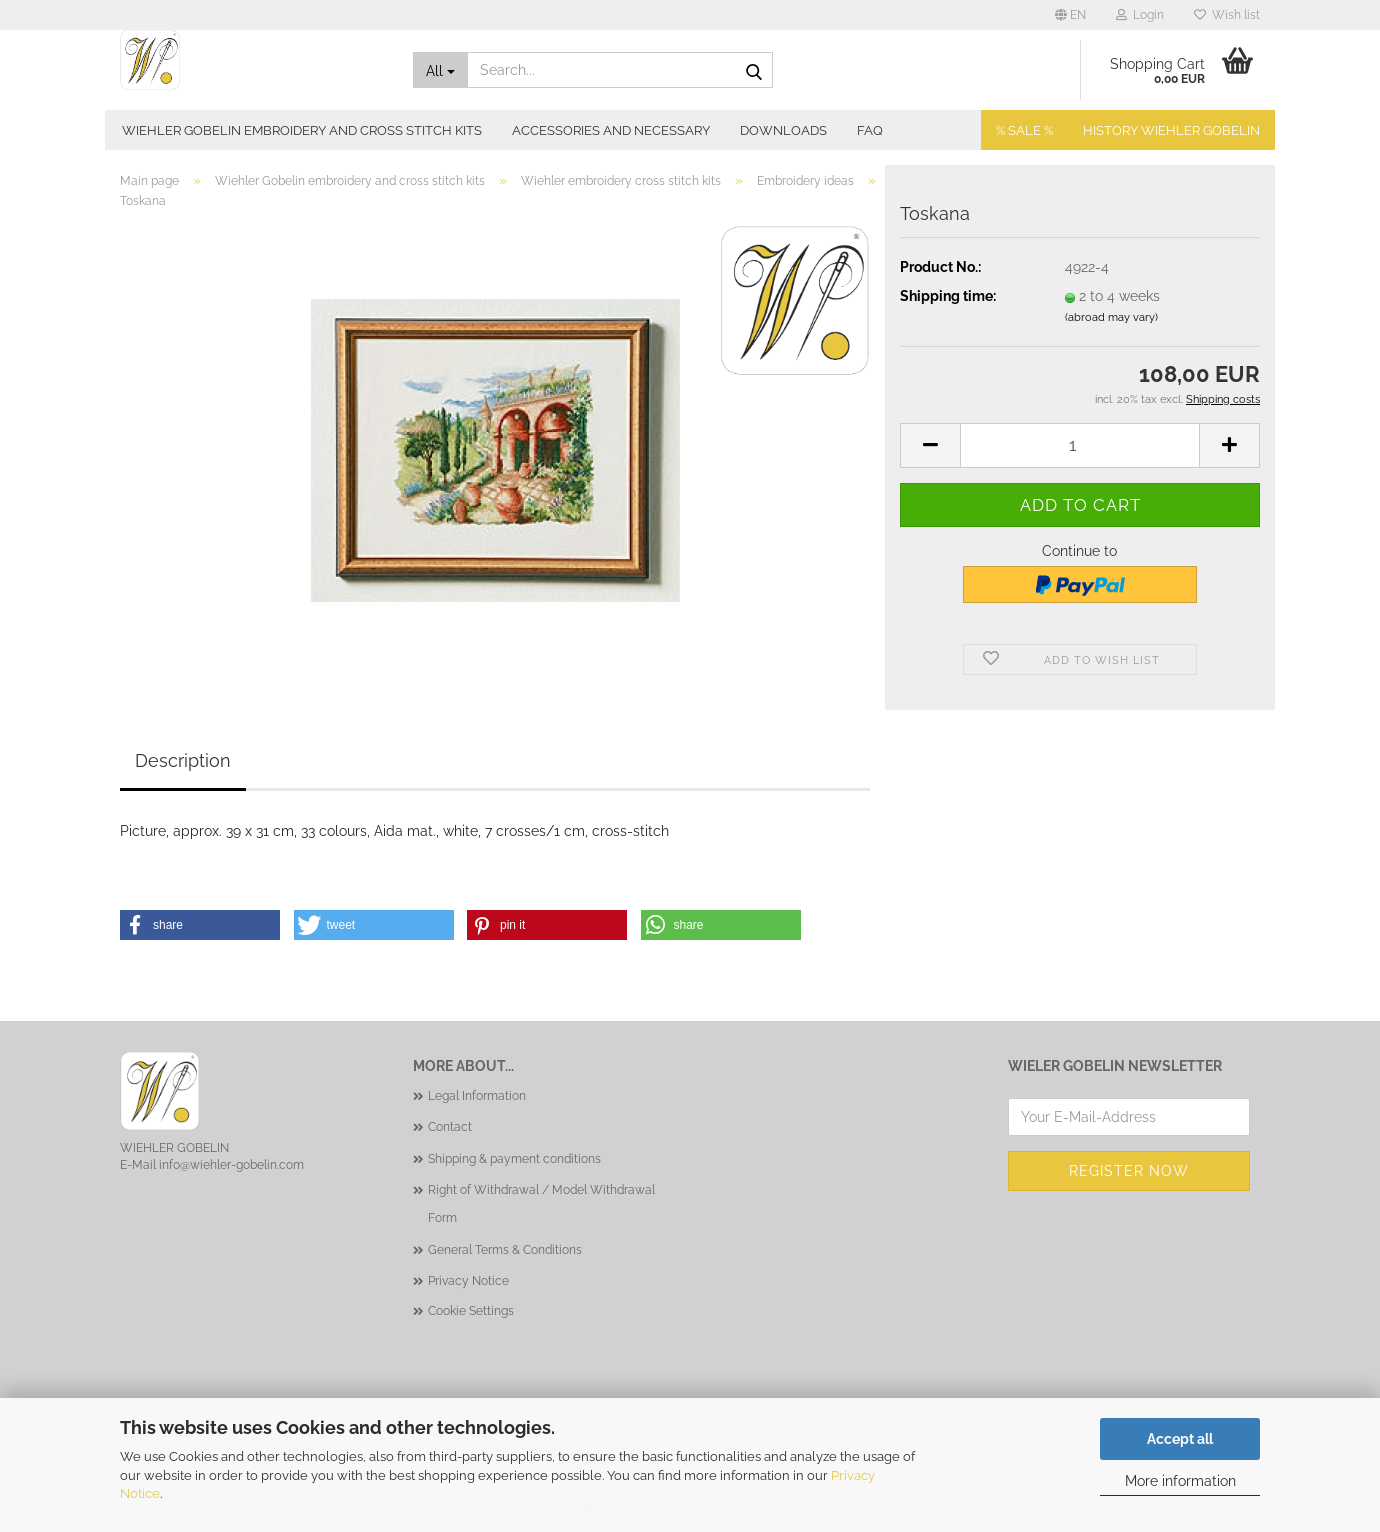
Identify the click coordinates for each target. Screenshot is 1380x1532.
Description (183, 760)
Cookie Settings (471, 1311)
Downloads (783, 130)
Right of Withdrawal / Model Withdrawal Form (541, 1204)
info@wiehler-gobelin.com (231, 1165)
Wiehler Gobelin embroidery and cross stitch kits (302, 130)
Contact (450, 1127)
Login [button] (1140, 15)
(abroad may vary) (1111, 317)
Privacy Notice (468, 1281)
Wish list (1227, 15)
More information (1180, 1481)
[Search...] (441, 70)
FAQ (870, 130)
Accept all (1180, 1439)
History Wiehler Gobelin (1171, 130)
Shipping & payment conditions (514, 1159)
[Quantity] (1080, 445)
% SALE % (1024, 130)
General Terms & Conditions (505, 1250)
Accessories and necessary (611, 130)
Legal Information (477, 1096)
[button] (1070, 15)
